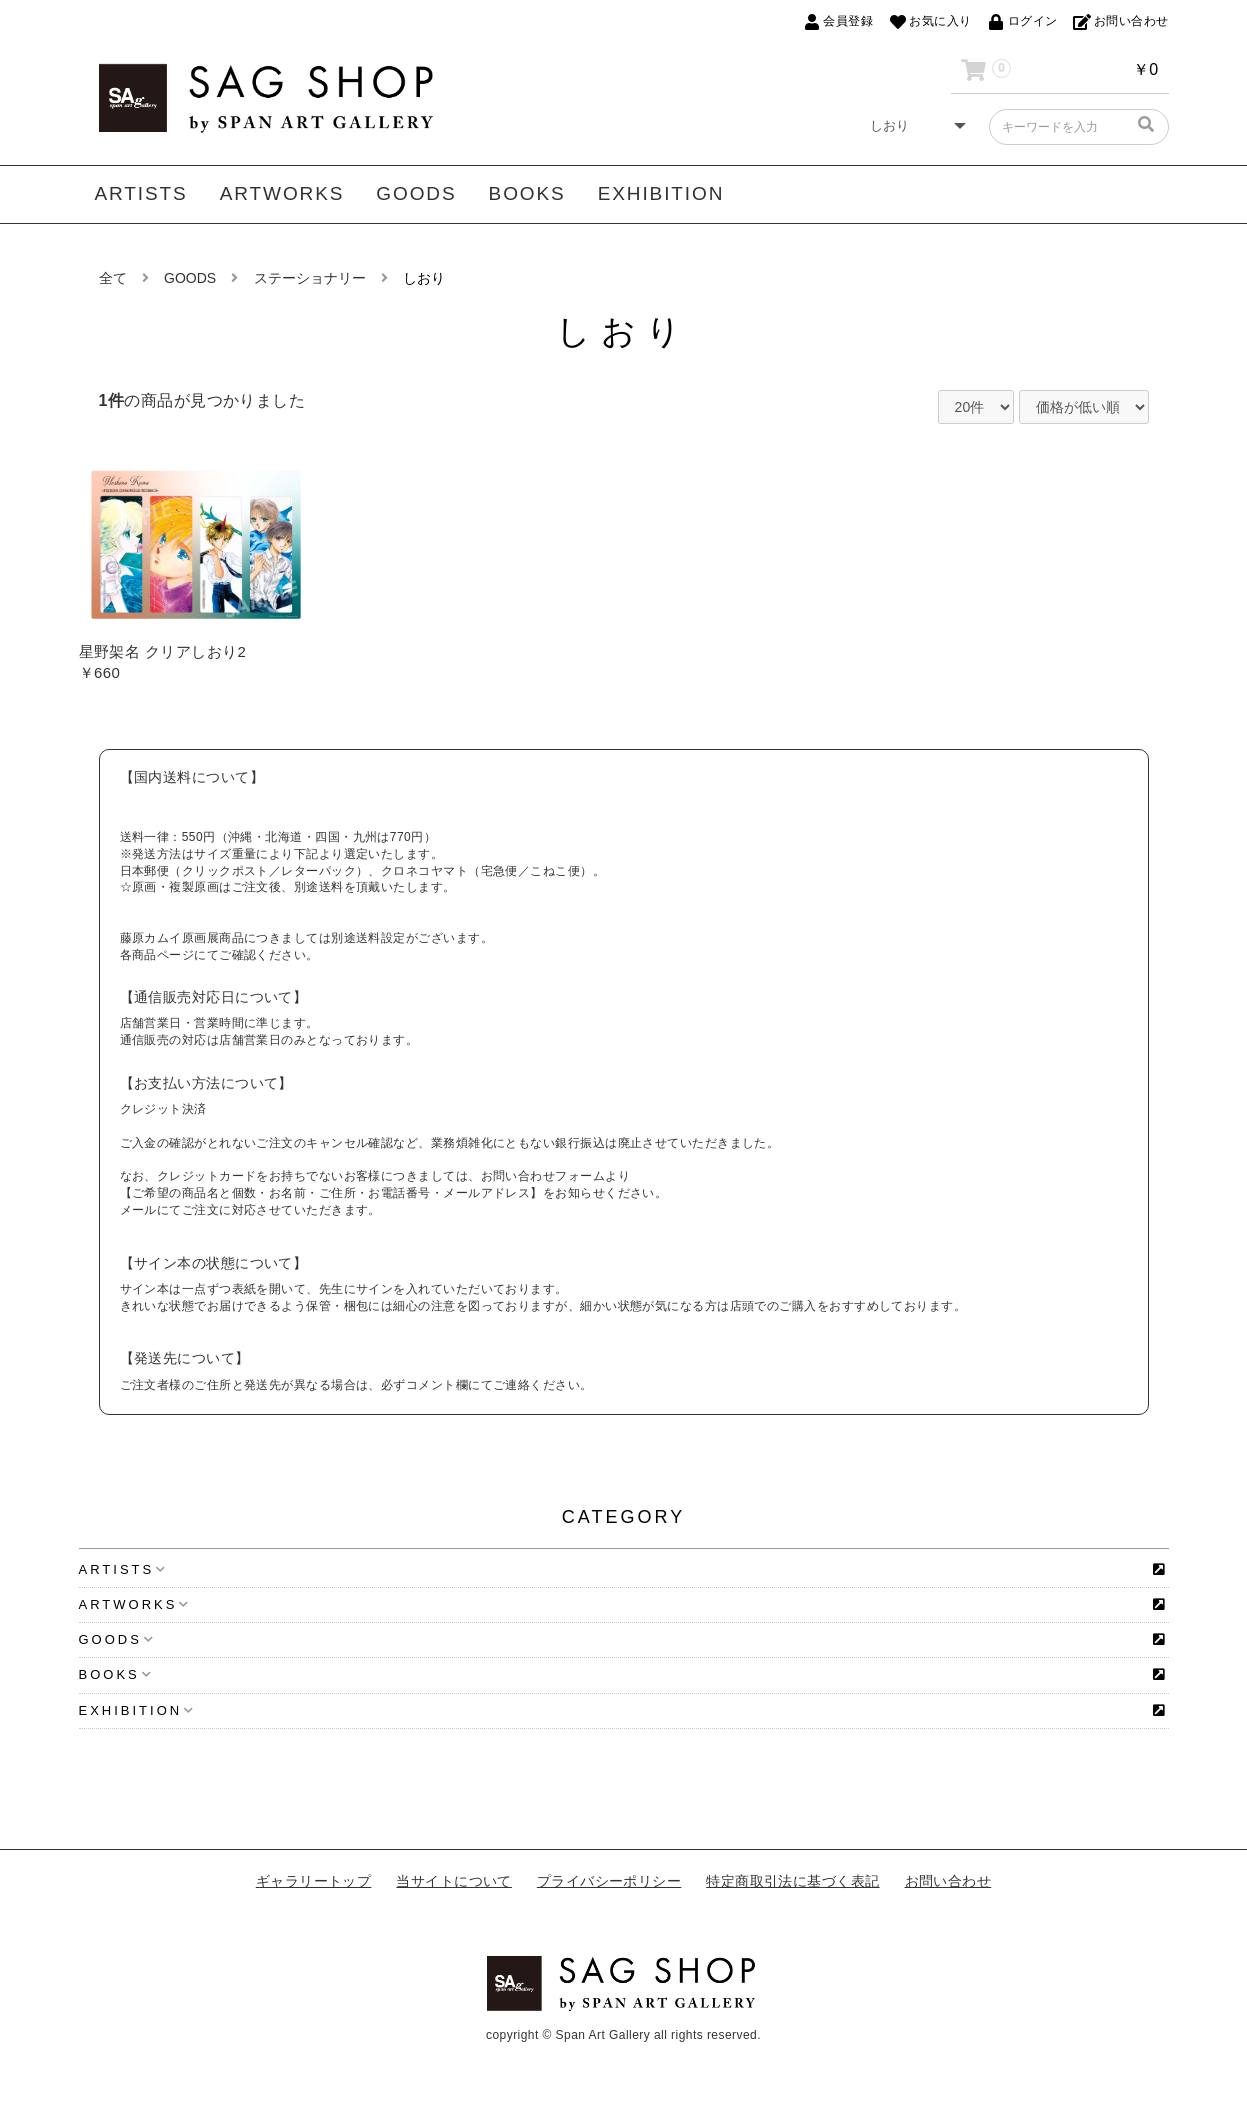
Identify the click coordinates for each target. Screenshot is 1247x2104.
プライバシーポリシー (609, 1881)
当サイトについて (454, 1881)
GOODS (416, 193)
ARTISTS (141, 193)
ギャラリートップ (314, 1881)
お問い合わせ (948, 1881)
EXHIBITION (661, 193)
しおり (424, 278)
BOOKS (527, 193)
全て (113, 278)
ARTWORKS (282, 193)
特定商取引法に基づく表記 (792, 1881)
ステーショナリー (310, 278)
